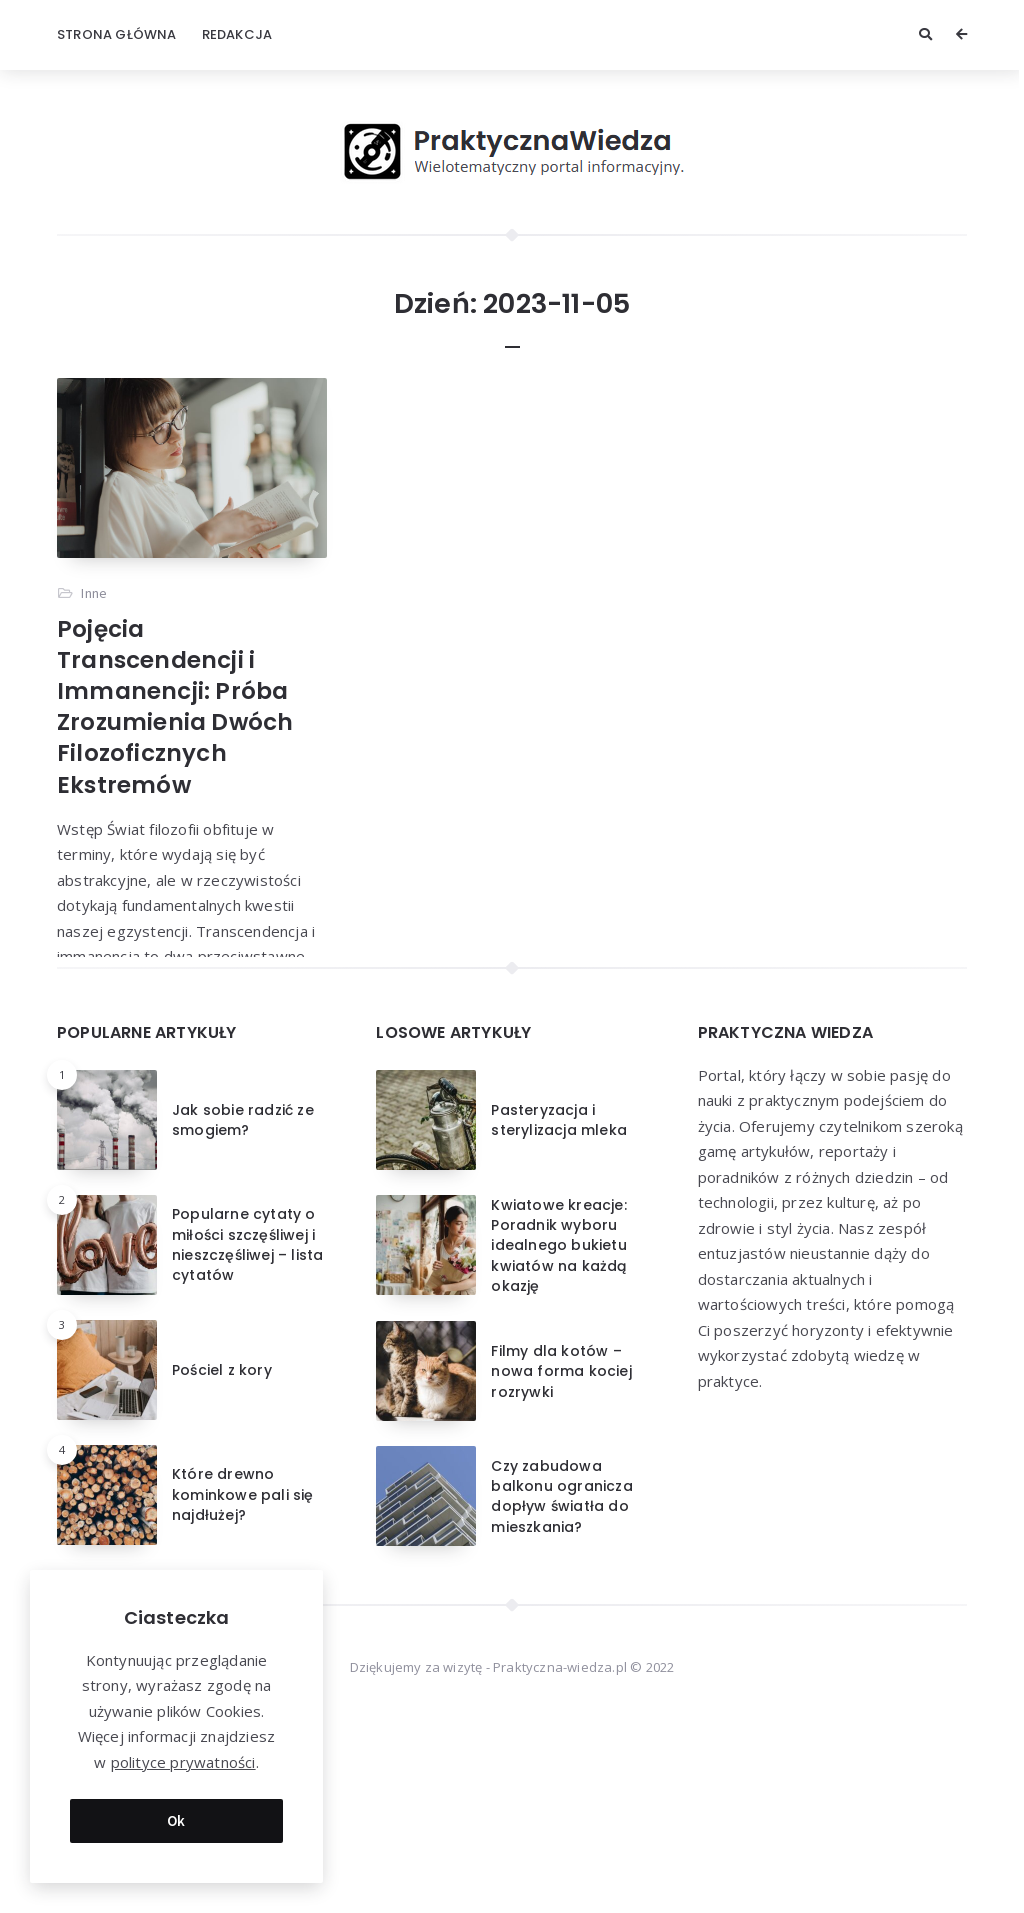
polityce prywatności (183, 1762)
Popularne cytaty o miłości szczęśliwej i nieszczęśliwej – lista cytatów (247, 1424)
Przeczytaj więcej (117, 1023)
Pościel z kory (222, 1549)
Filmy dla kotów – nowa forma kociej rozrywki (561, 1550)
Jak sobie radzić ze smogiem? (243, 1299)
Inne (94, 593)
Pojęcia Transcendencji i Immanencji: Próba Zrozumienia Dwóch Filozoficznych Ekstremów (175, 706)
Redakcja (237, 34)
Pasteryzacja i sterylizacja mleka (559, 1299)
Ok (176, 1820)
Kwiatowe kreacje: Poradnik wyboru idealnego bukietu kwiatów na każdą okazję (558, 1424)
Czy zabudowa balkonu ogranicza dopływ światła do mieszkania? (561, 1675)
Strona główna (117, 34)
